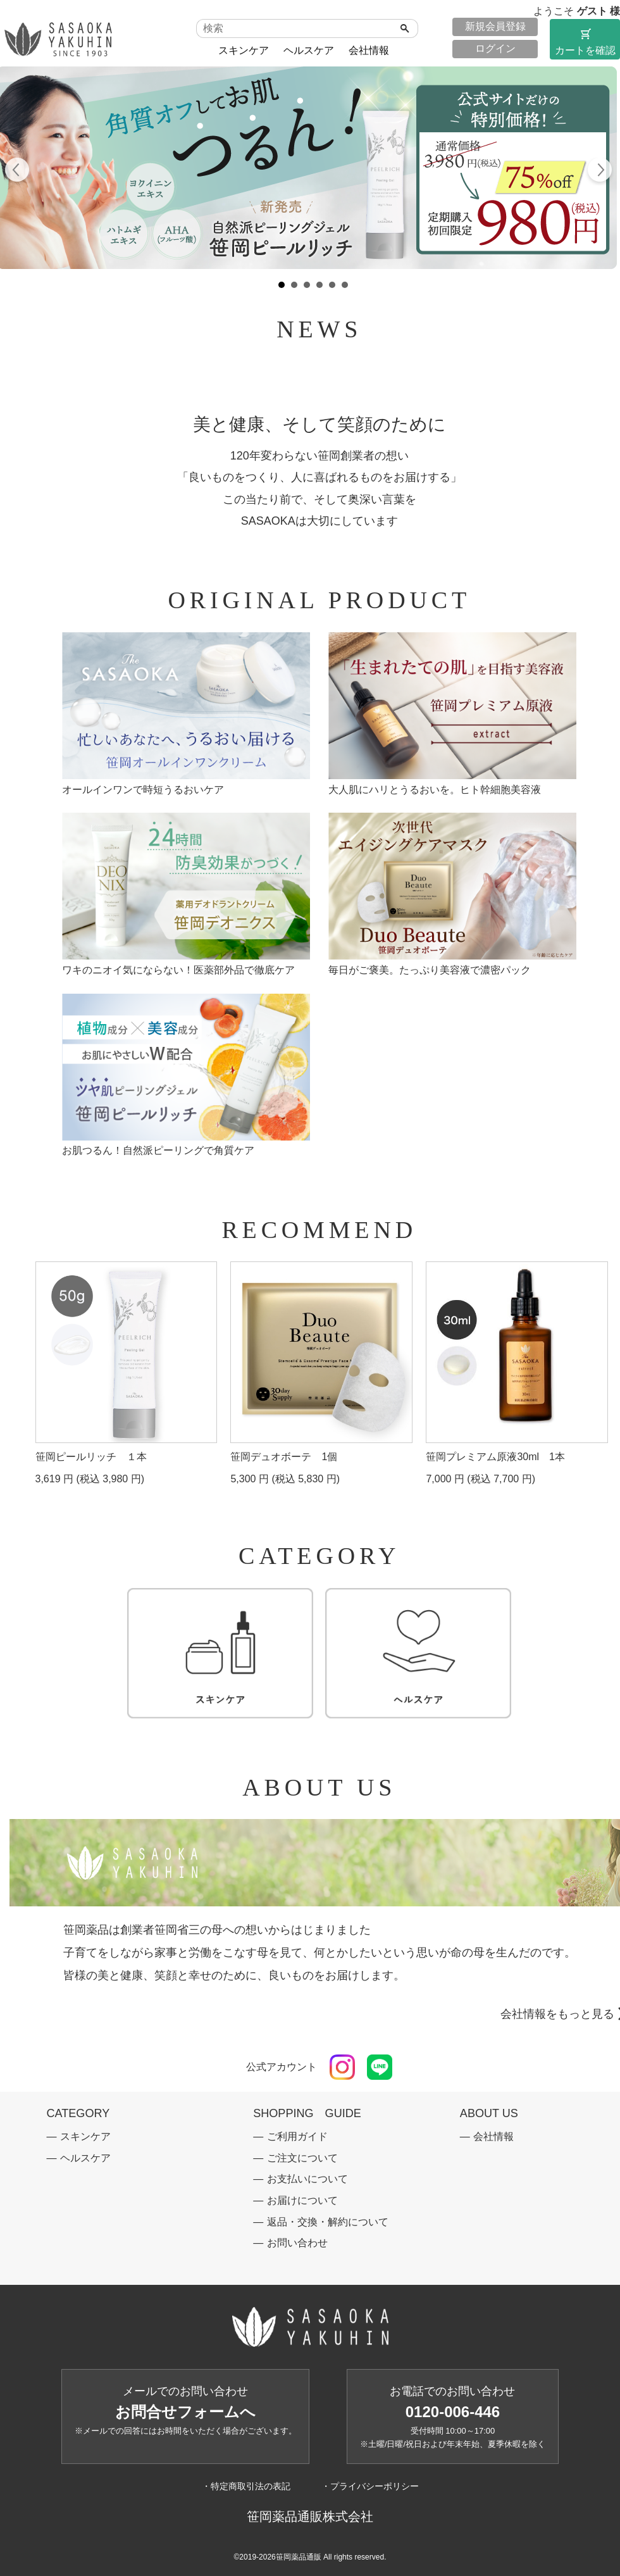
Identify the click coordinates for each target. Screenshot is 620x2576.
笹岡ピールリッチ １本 (91, 1456)
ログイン (495, 48)
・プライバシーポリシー (370, 2486)
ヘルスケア (308, 50)
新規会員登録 (495, 26)
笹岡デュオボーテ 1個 (283, 1456)
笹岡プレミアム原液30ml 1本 (495, 1456)
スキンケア (243, 50)
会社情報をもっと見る (557, 2014)
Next (599, 171)
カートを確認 (585, 41)
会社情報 (369, 50)
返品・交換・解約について (327, 2221)
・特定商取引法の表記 (246, 2486)
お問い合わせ (297, 2242)
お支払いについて (307, 2178)
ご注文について (302, 2158)
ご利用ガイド (297, 2136)
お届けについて (302, 2200)
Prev (17, 171)
